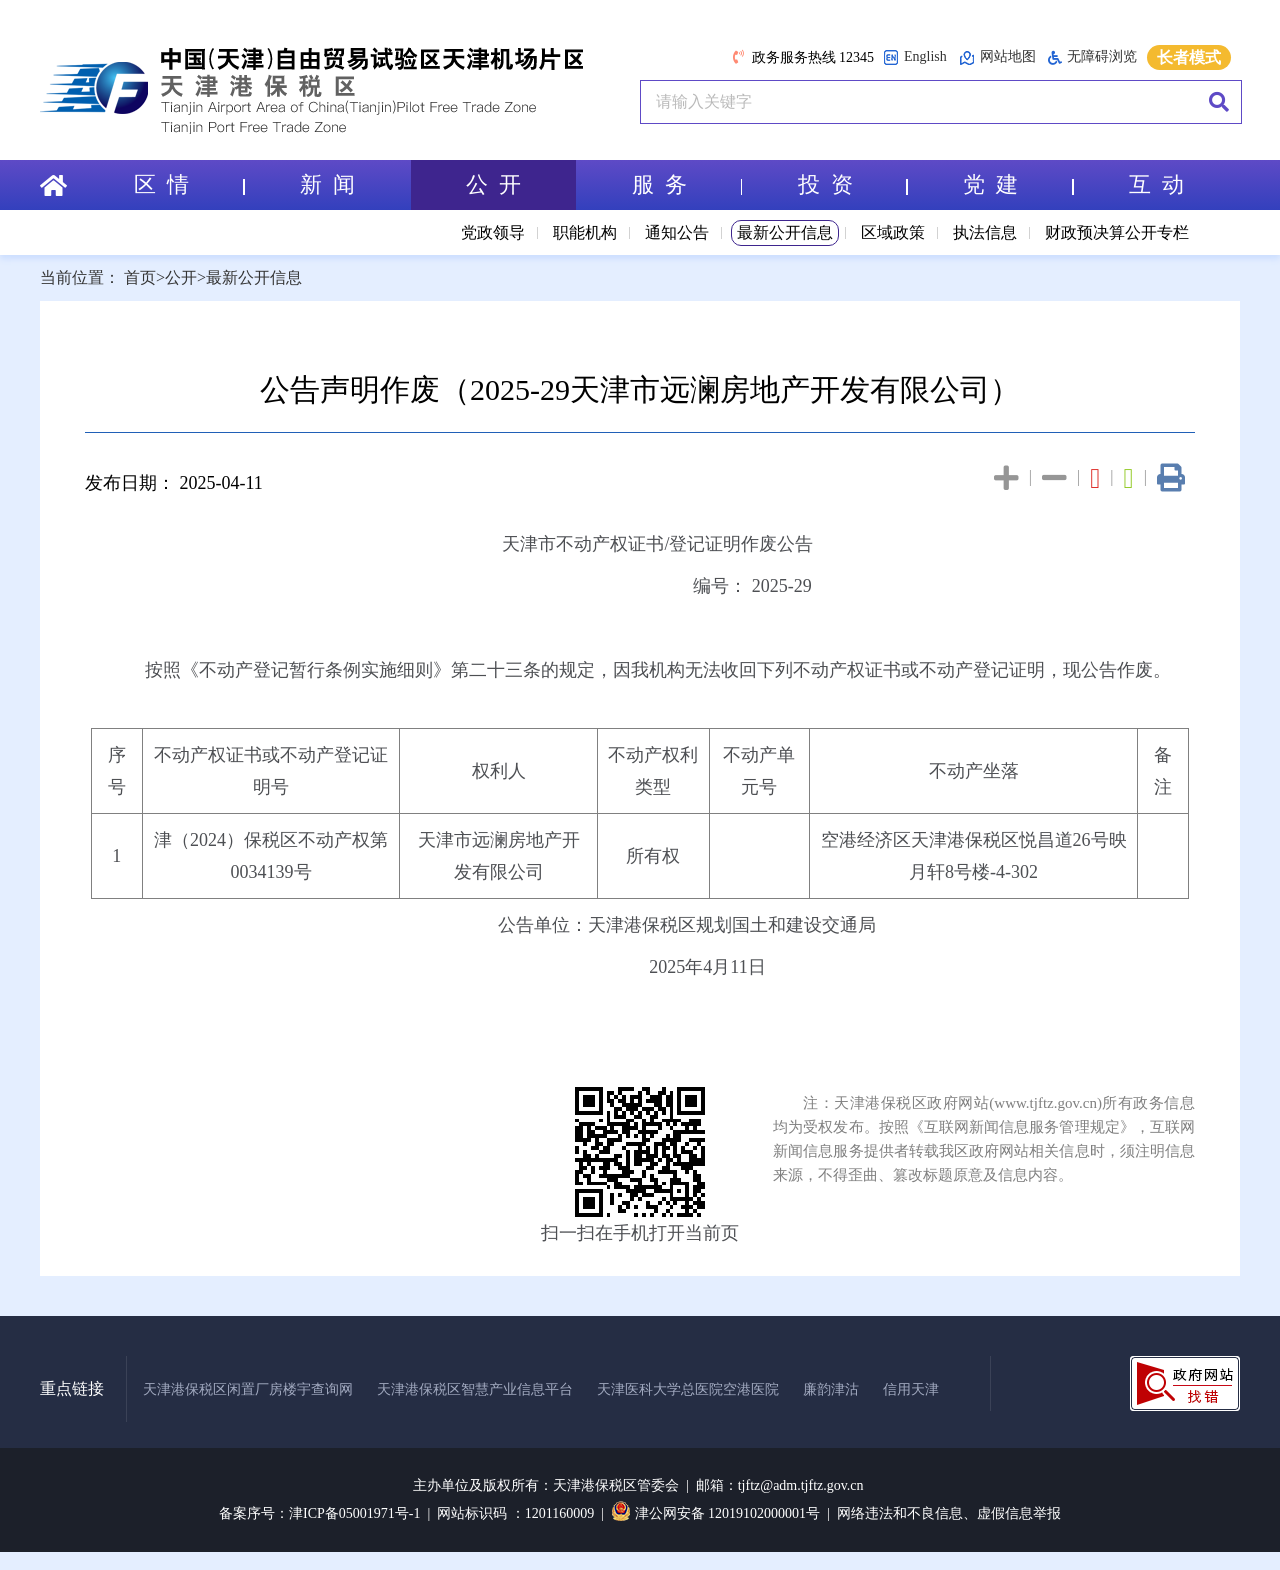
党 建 (1018, 184)
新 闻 (327, 184)
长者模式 (1189, 57)
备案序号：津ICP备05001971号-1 (319, 1513)
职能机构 (585, 232)
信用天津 (911, 1389)
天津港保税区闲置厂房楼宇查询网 (248, 1389)
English (915, 57)
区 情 (189, 184)
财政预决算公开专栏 (1117, 232)
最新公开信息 (785, 232)
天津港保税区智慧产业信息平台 (475, 1389)
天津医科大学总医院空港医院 (688, 1389)
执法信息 (985, 232)
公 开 (493, 184)
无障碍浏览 (1092, 57)
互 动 (1156, 184)
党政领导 (493, 232)
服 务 (687, 184)
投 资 (853, 184)
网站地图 (997, 57)
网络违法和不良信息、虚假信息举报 (949, 1513)
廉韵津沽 (831, 1389)
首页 (140, 277)
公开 (181, 277)
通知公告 (677, 232)
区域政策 (893, 232)
